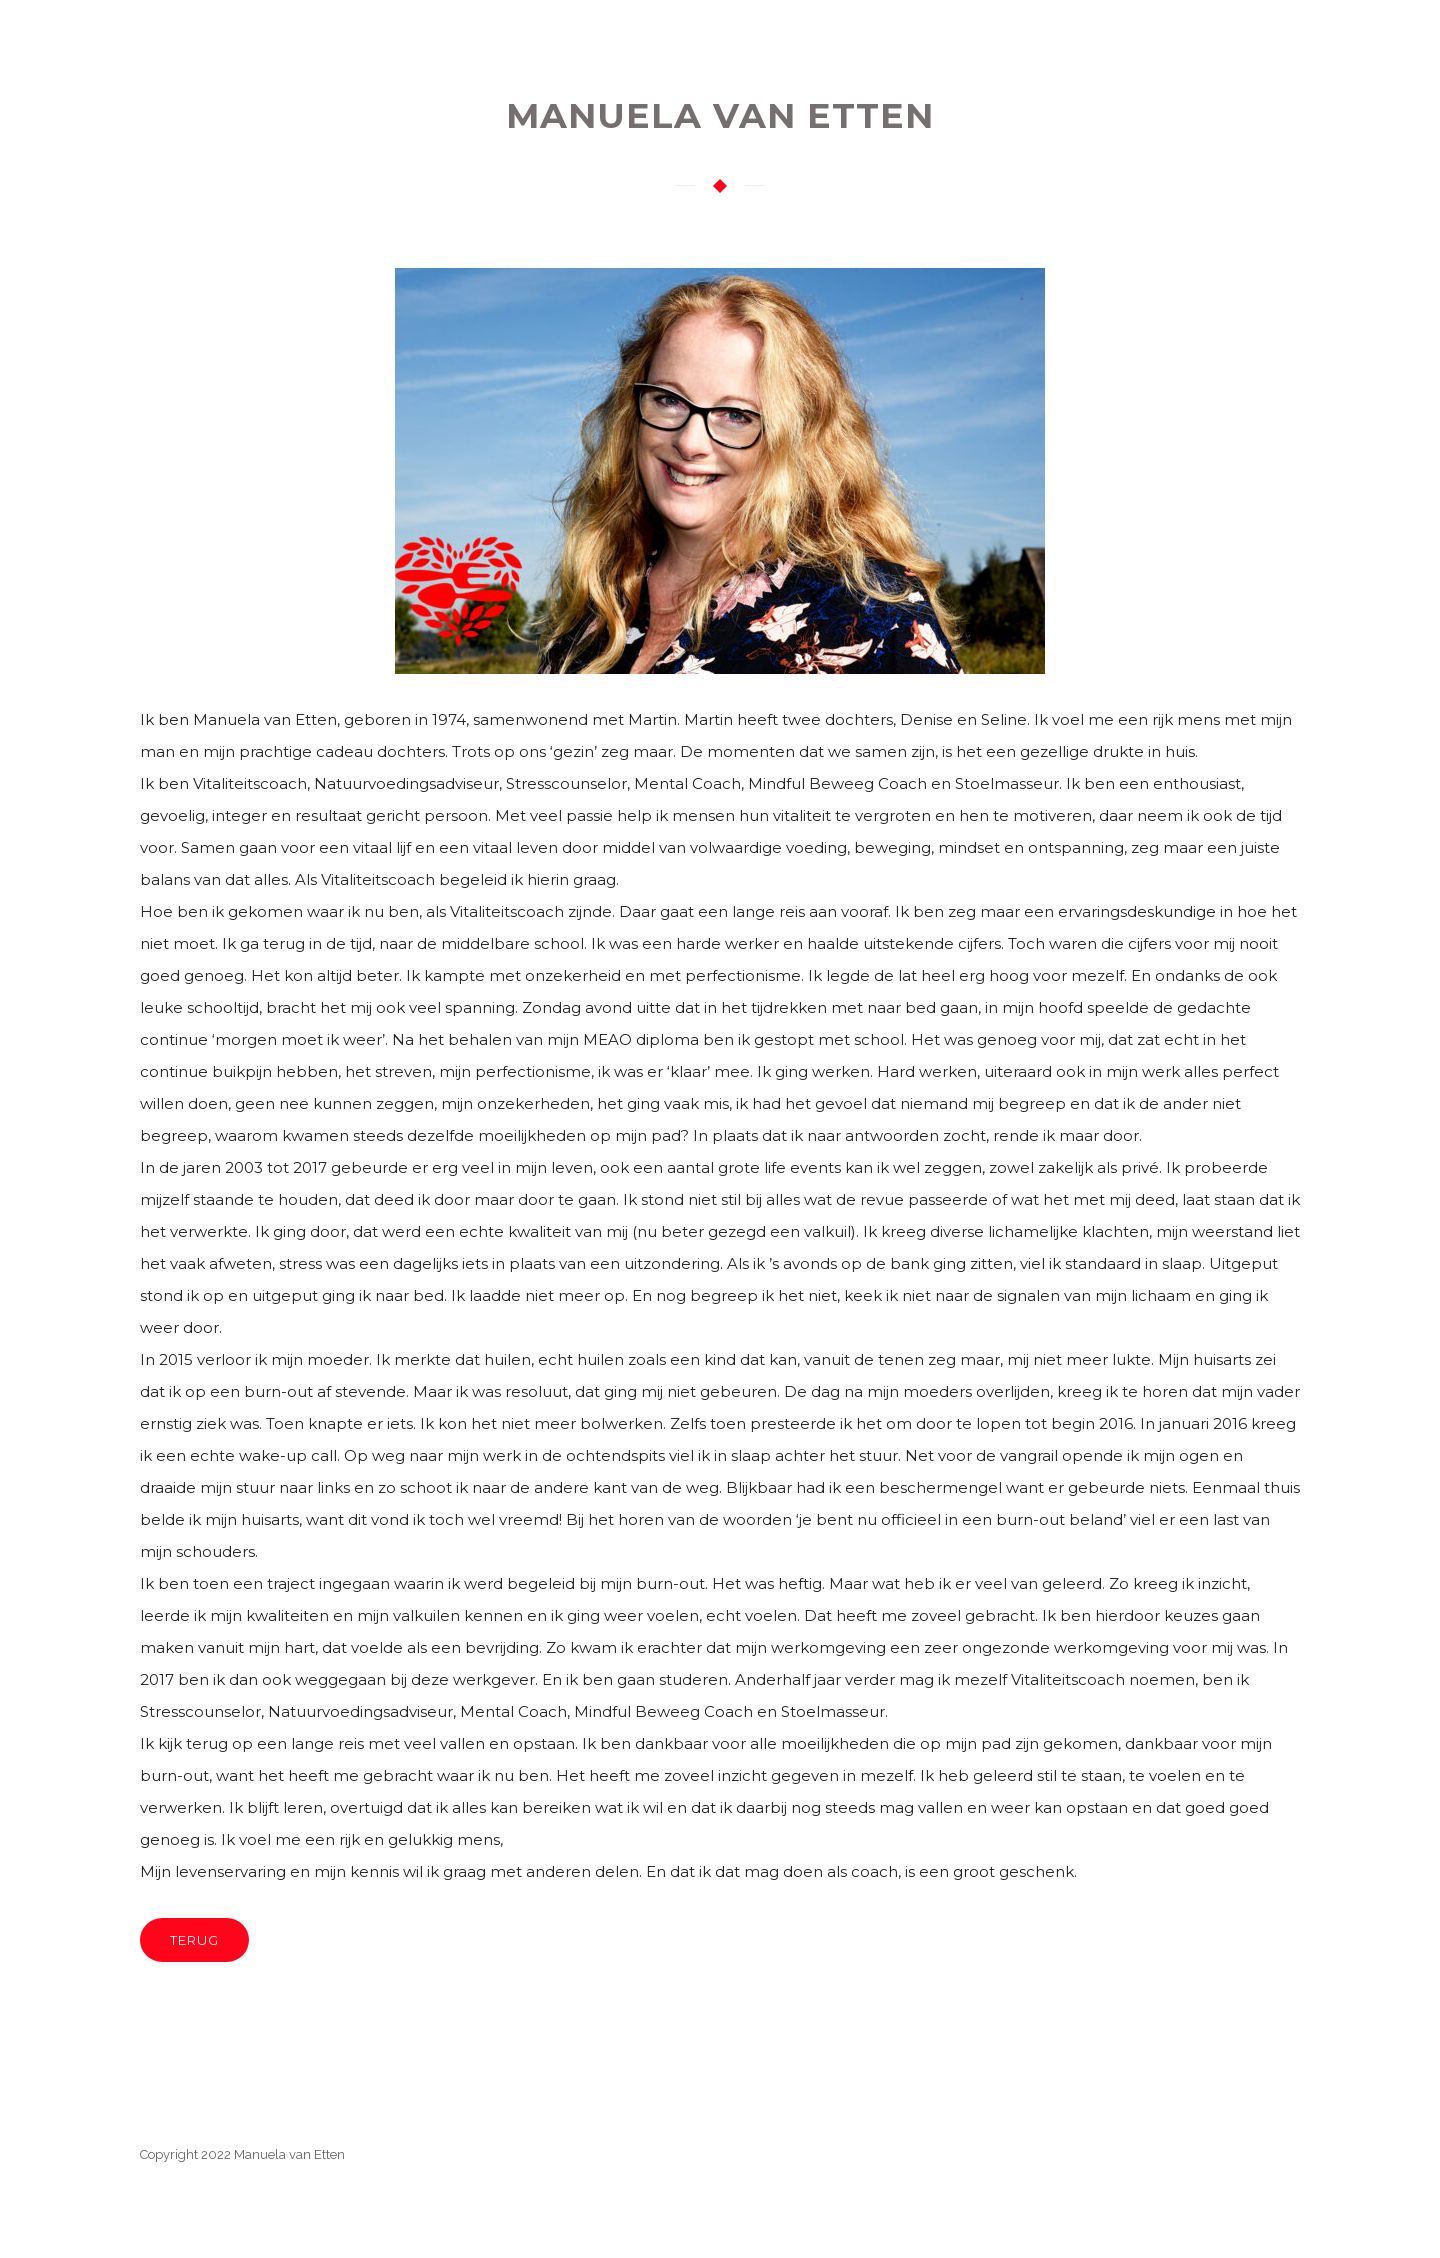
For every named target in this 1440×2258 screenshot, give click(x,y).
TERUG (194, 1940)
